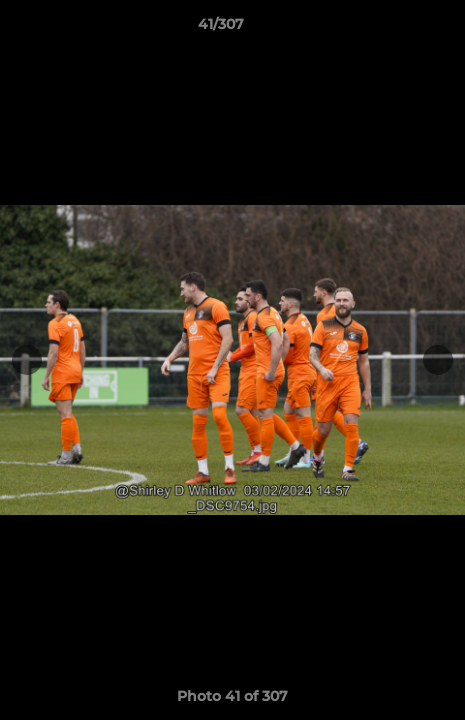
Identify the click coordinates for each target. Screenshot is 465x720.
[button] (393, 29)
